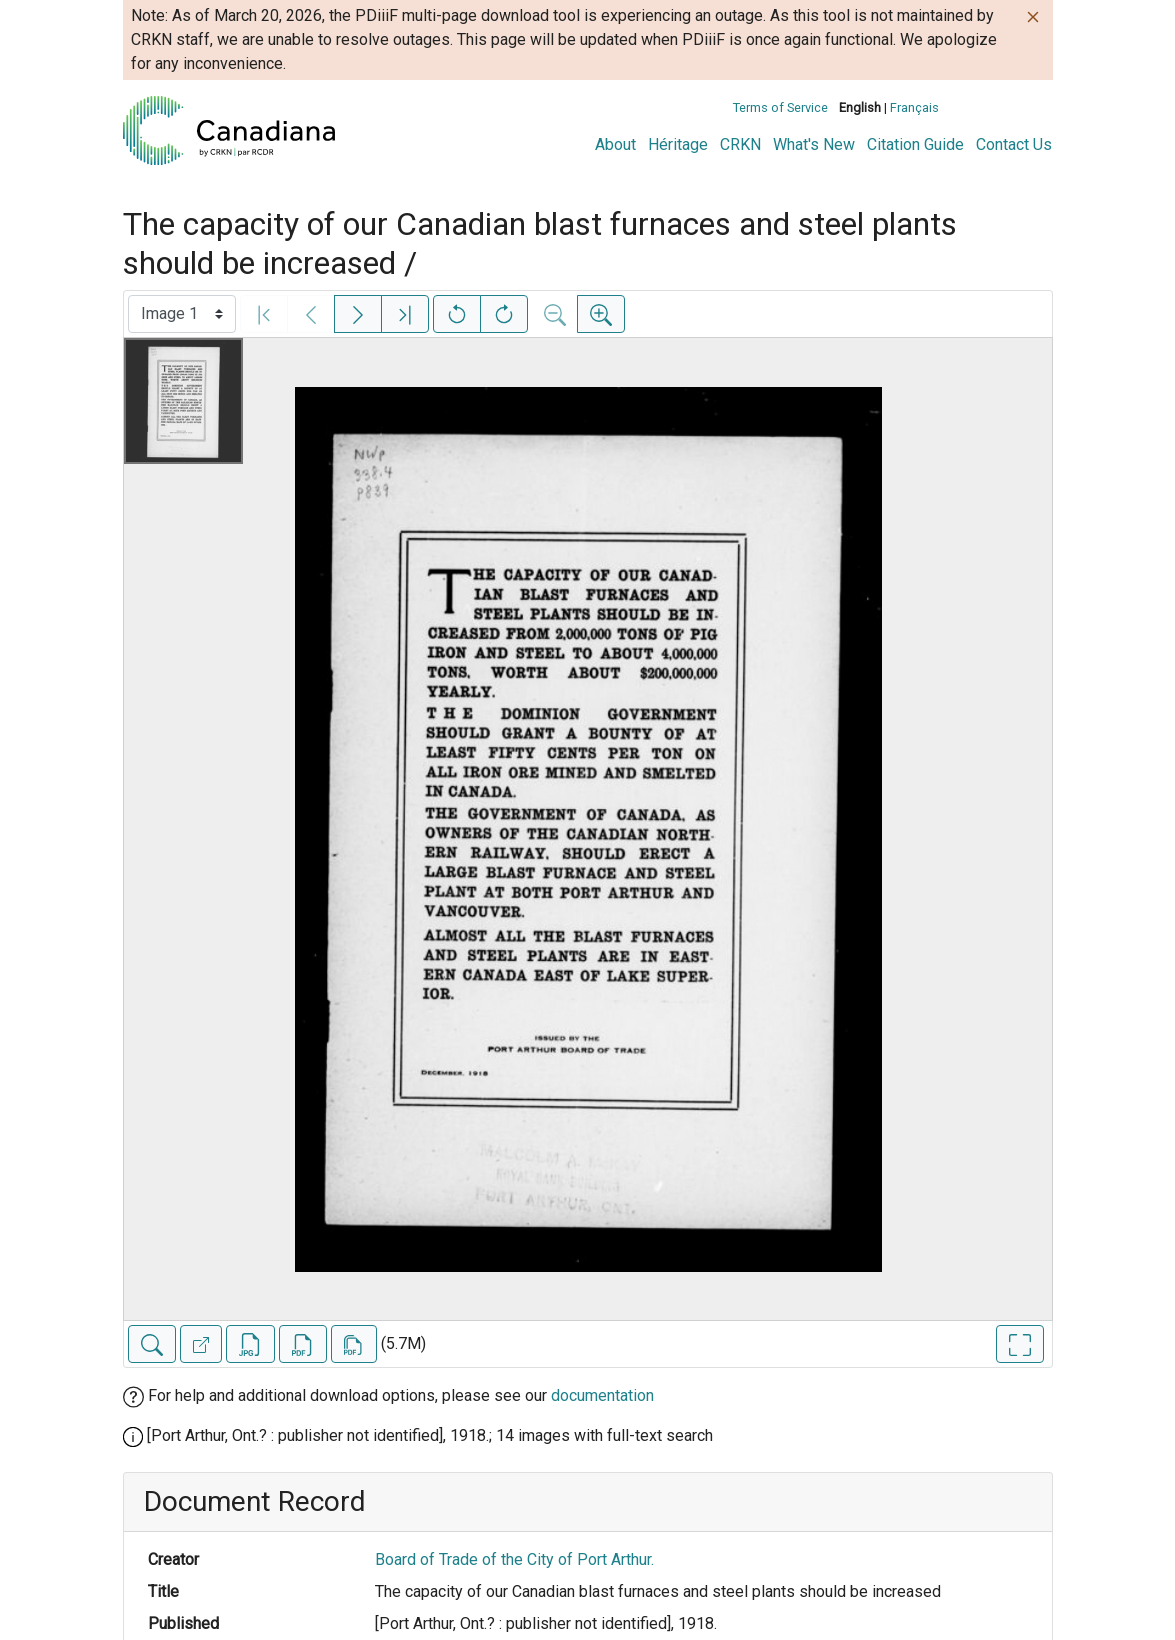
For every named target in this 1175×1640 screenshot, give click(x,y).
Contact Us (1014, 144)
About (615, 144)
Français (914, 107)
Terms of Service (780, 107)
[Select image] (182, 314)
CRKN (740, 144)
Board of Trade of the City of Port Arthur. (514, 1559)
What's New (814, 144)
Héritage (678, 144)
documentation (602, 1395)
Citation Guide (915, 144)
